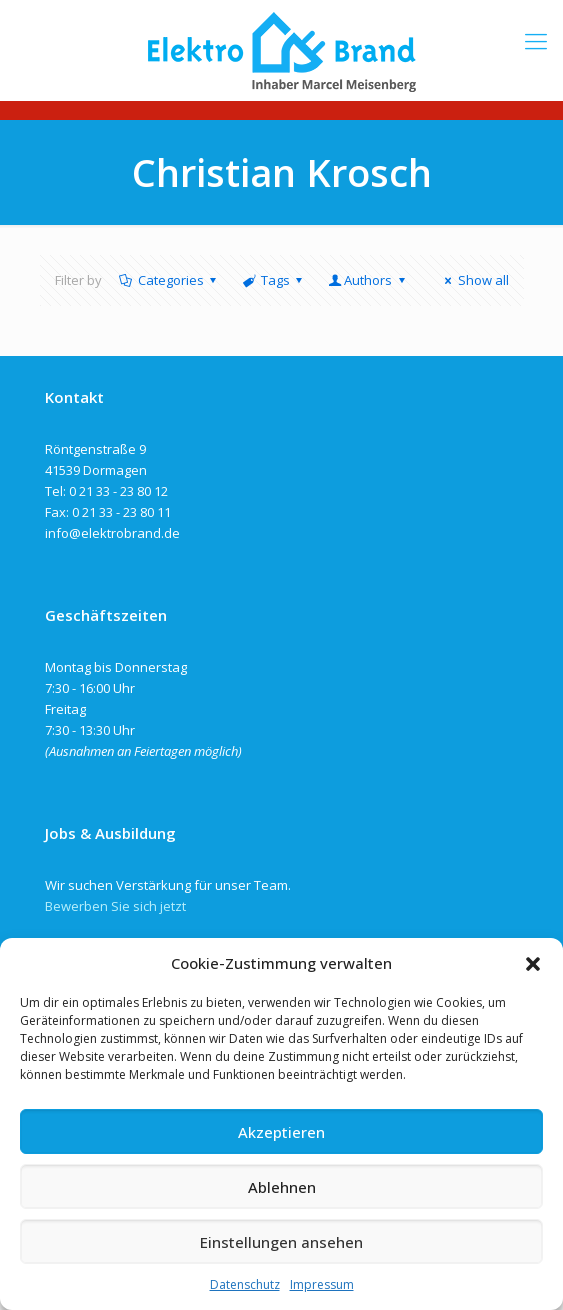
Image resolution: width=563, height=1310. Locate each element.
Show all (473, 280)
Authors (368, 280)
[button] (533, 964)
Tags (274, 280)
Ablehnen (282, 1187)
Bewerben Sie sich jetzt (115, 906)
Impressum (322, 1284)
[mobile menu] (536, 40)
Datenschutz (245, 1284)
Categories (169, 280)
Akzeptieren (281, 1132)
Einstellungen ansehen (281, 1242)
